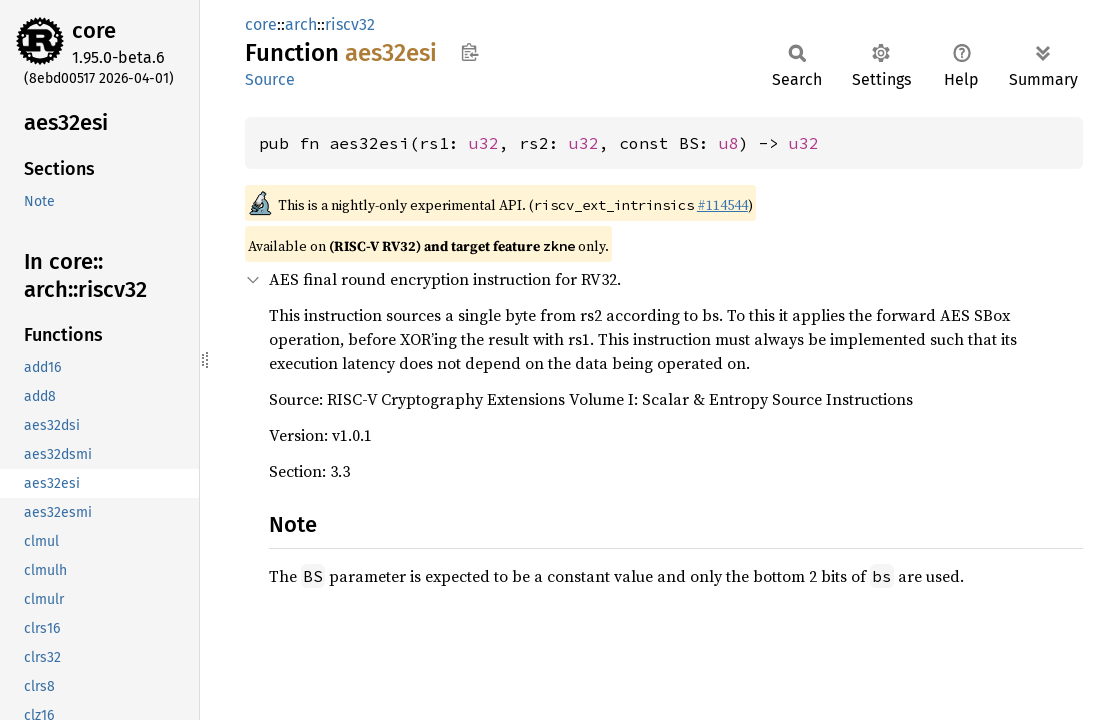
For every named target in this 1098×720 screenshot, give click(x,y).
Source (270, 79)
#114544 (722, 205)
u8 (729, 143)
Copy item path (469, 52)
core (94, 30)
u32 (484, 143)
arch (301, 24)
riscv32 (350, 24)
